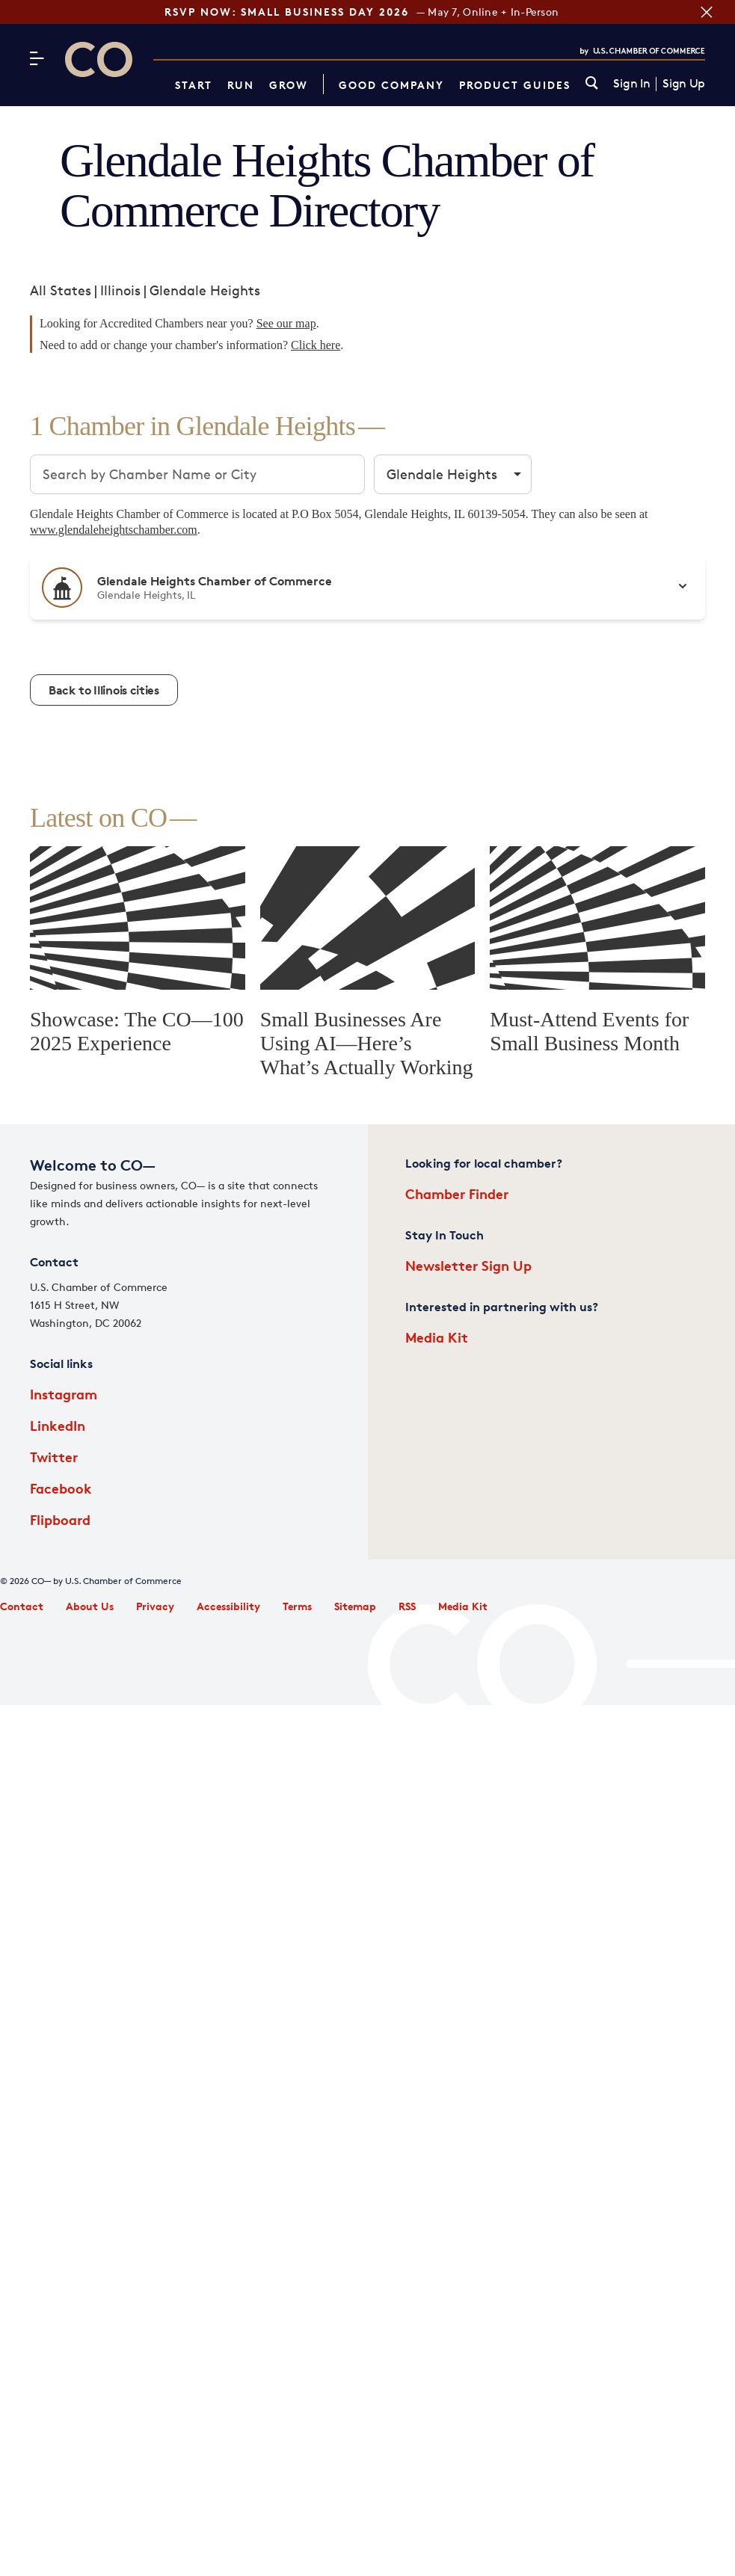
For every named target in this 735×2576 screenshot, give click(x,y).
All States (60, 290)
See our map (286, 323)
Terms (297, 1606)
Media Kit (436, 1337)
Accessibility (228, 1606)
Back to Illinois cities (104, 689)
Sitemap (355, 1606)
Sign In (631, 83)
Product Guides (515, 84)
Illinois (120, 290)
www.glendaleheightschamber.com (113, 529)
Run (240, 84)
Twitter (54, 1456)
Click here (315, 345)
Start (193, 84)
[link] (591, 84)
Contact (21, 1606)
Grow (288, 84)
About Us (90, 1606)
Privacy (155, 1606)
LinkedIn (57, 1425)
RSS (407, 1606)
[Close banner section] (705, 12)
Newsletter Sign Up (468, 1265)
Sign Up (683, 83)
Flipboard (60, 1519)
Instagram (63, 1393)
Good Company (391, 84)
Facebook (61, 1488)
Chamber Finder (456, 1193)
